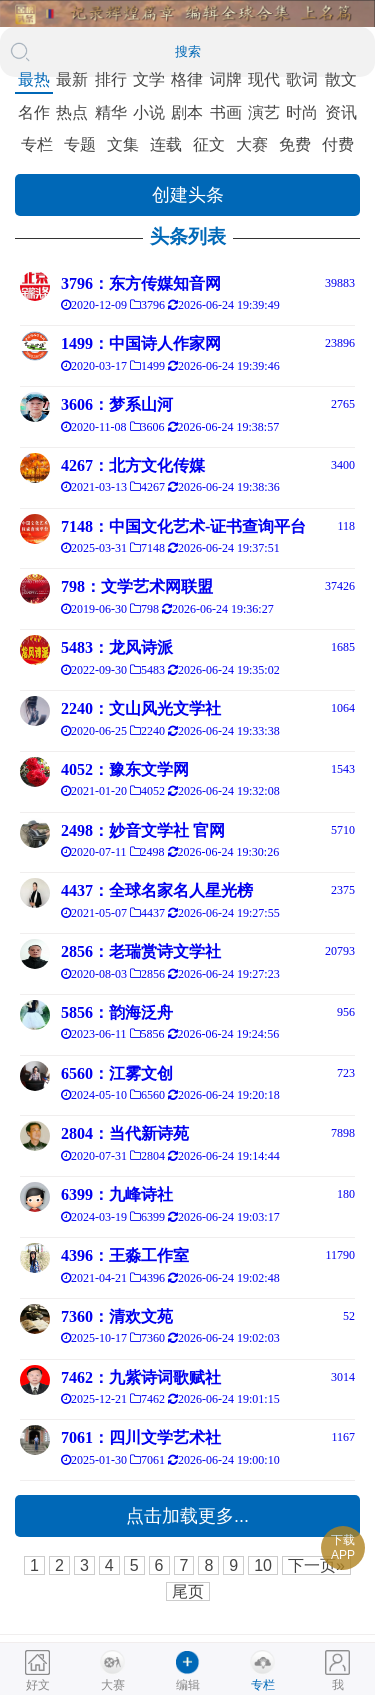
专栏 (37, 144)
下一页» (316, 1565)
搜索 (188, 51)
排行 (111, 79)
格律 (187, 79)
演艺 (264, 112)
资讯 (341, 112)
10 (263, 1565)
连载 (166, 144)
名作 (34, 112)
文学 (149, 79)
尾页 (188, 1591)
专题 (80, 144)
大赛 (252, 144)
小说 (149, 112)
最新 (72, 79)
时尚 (302, 112)
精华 (111, 112)
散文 (341, 79)
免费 (295, 144)
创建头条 (188, 195)
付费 (338, 144)
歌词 (302, 79)
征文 (209, 144)
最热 (34, 79)
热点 (72, 112)
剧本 (187, 112)
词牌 (226, 79)
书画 (226, 112)
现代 (264, 79)
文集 (123, 144)
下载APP (343, 1547)
